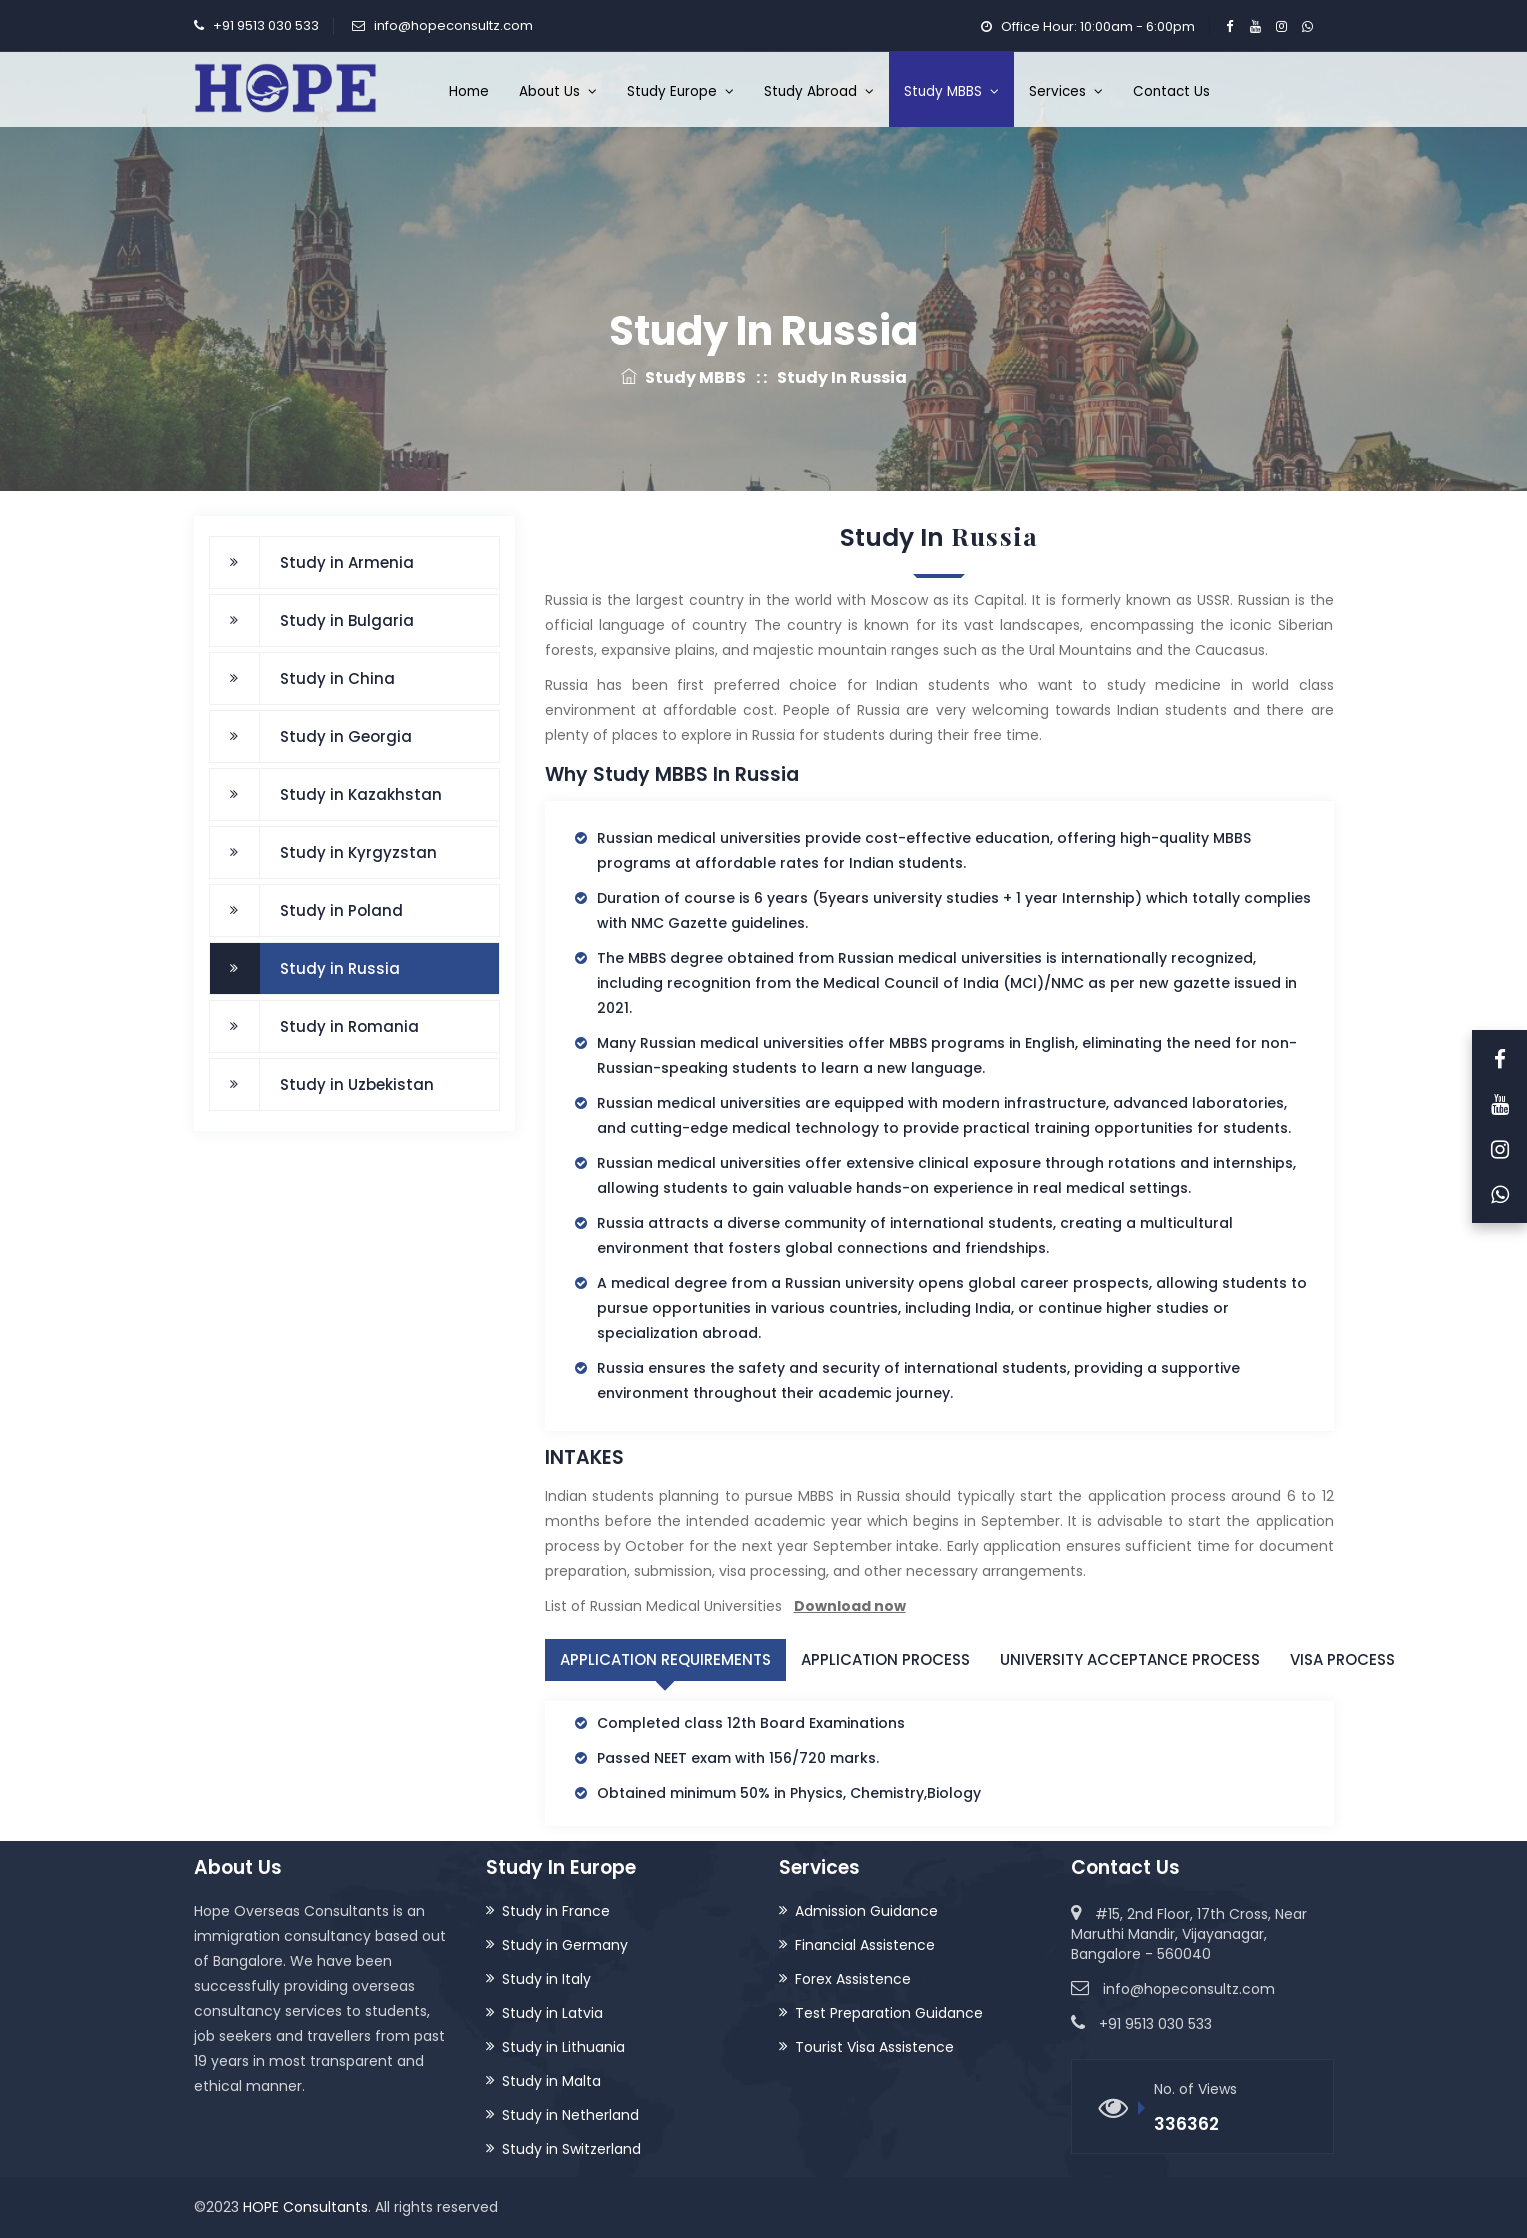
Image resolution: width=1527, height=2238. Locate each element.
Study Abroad (819, 91)
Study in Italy (546, 1979)
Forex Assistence (853, 1979)
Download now (850, 1606)
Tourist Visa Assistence (874, 2047)
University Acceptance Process (1130, 1659)
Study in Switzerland (571, 2149)
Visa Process (1342, 1659)
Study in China (337, 678)
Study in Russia (340, 968)
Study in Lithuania (563, 2047)
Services (1066, 91)
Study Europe (680, 91)
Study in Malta (551, 2081)
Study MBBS (951, 91)
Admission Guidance (866, 1911)
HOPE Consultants (305, 2207)
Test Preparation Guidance (889, 2013)
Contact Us (1171, 91)
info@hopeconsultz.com (453, 25)
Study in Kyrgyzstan (358, 852)
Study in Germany (565, 1945)
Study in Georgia (346, 736)
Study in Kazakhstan (361, 794)
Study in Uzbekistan (357, 1084)
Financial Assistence (865, 1945)
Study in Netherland (570, 2115)
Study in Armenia (347, 562)
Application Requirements (665, 1659)
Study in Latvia (552, 2013)
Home (469, 91)
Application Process (885, 1659)
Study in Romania (349, 1026)
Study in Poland (341, 910)
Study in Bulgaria (347, 620)
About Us (558, 91)
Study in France (556, 1911)
